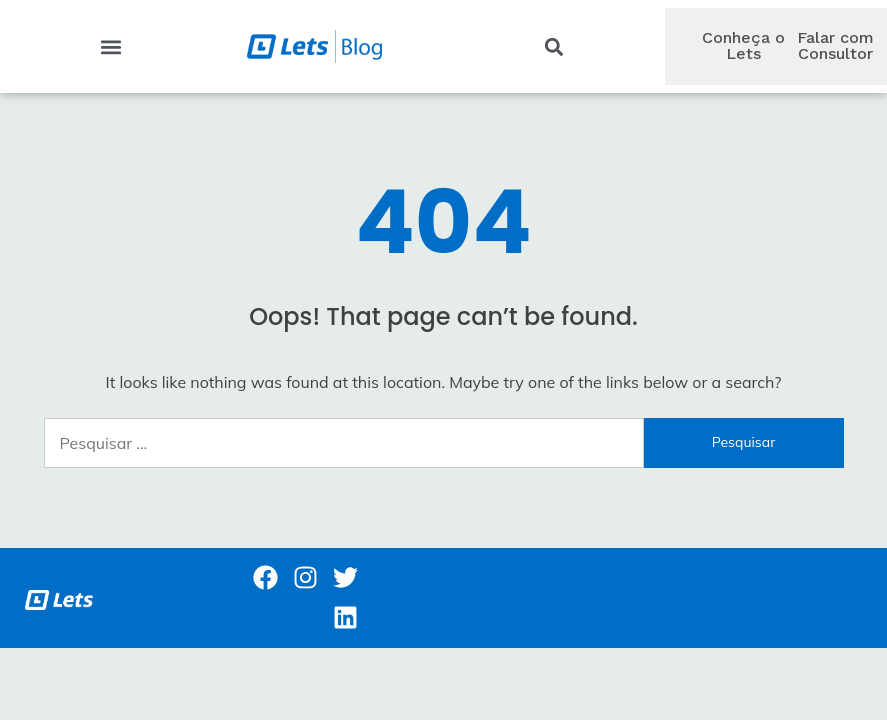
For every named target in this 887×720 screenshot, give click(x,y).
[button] (110, 46)
